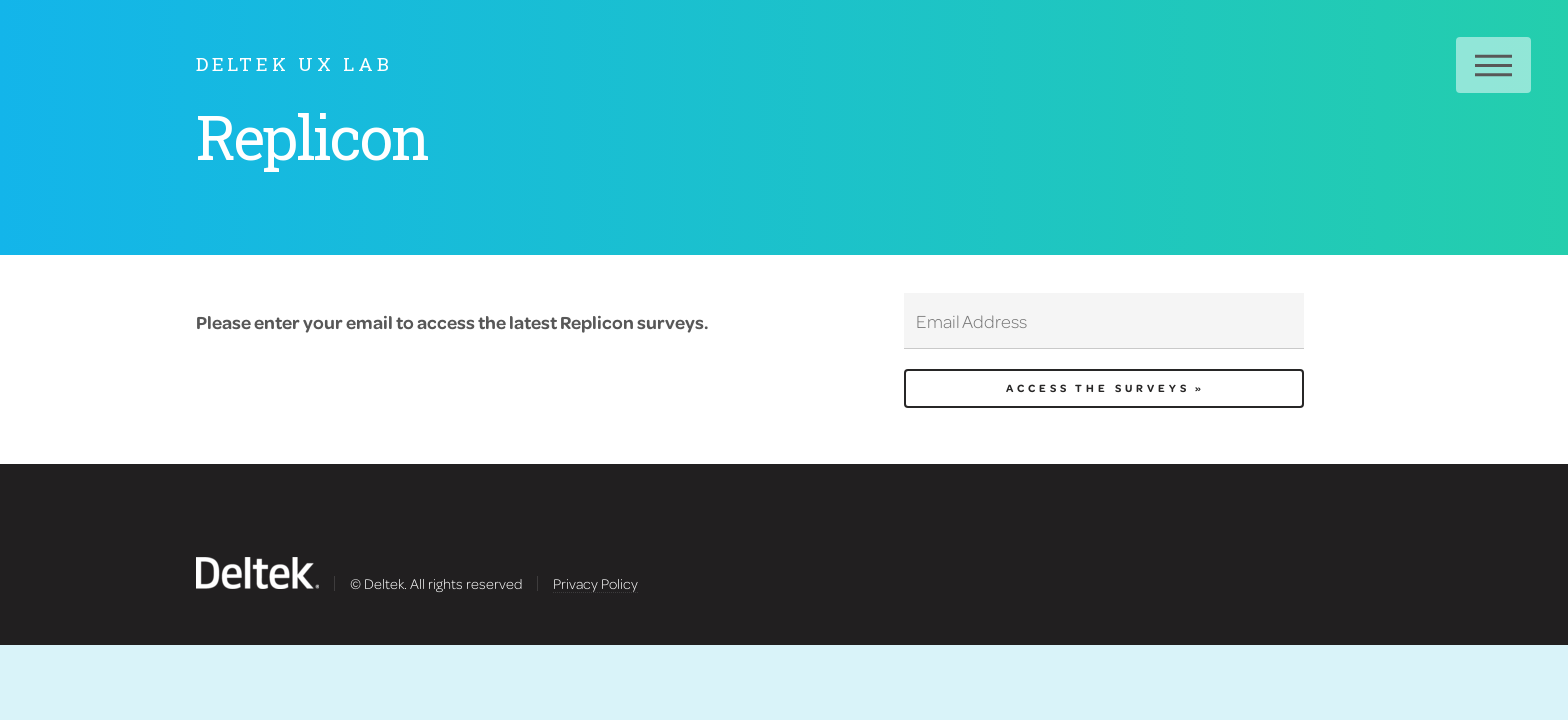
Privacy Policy (595, 583)
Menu (1493, 65)
